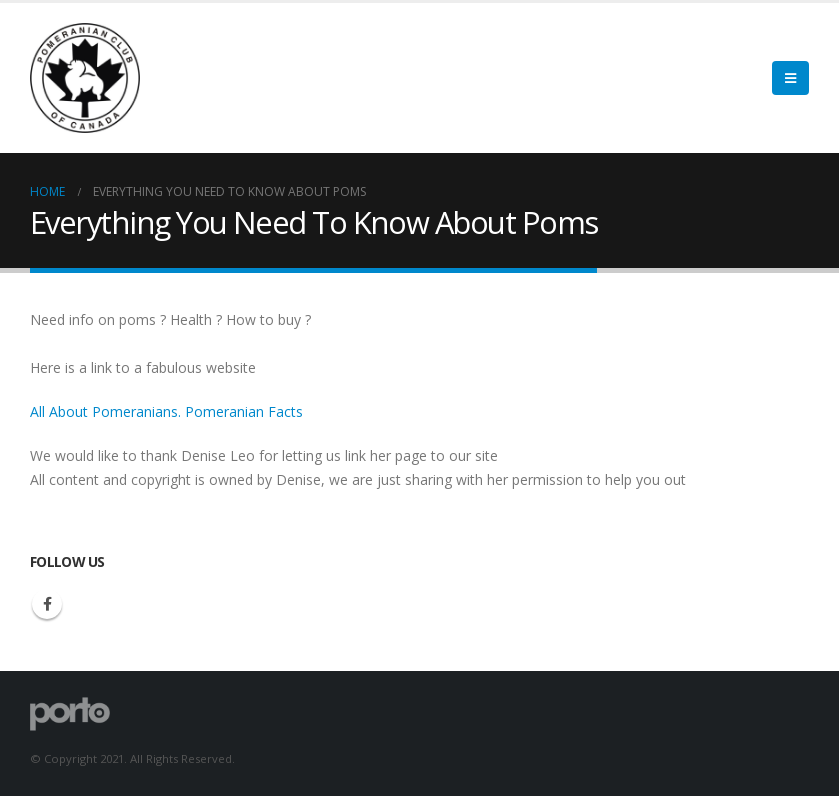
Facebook (47, 604)
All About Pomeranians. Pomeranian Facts (166, 411)
